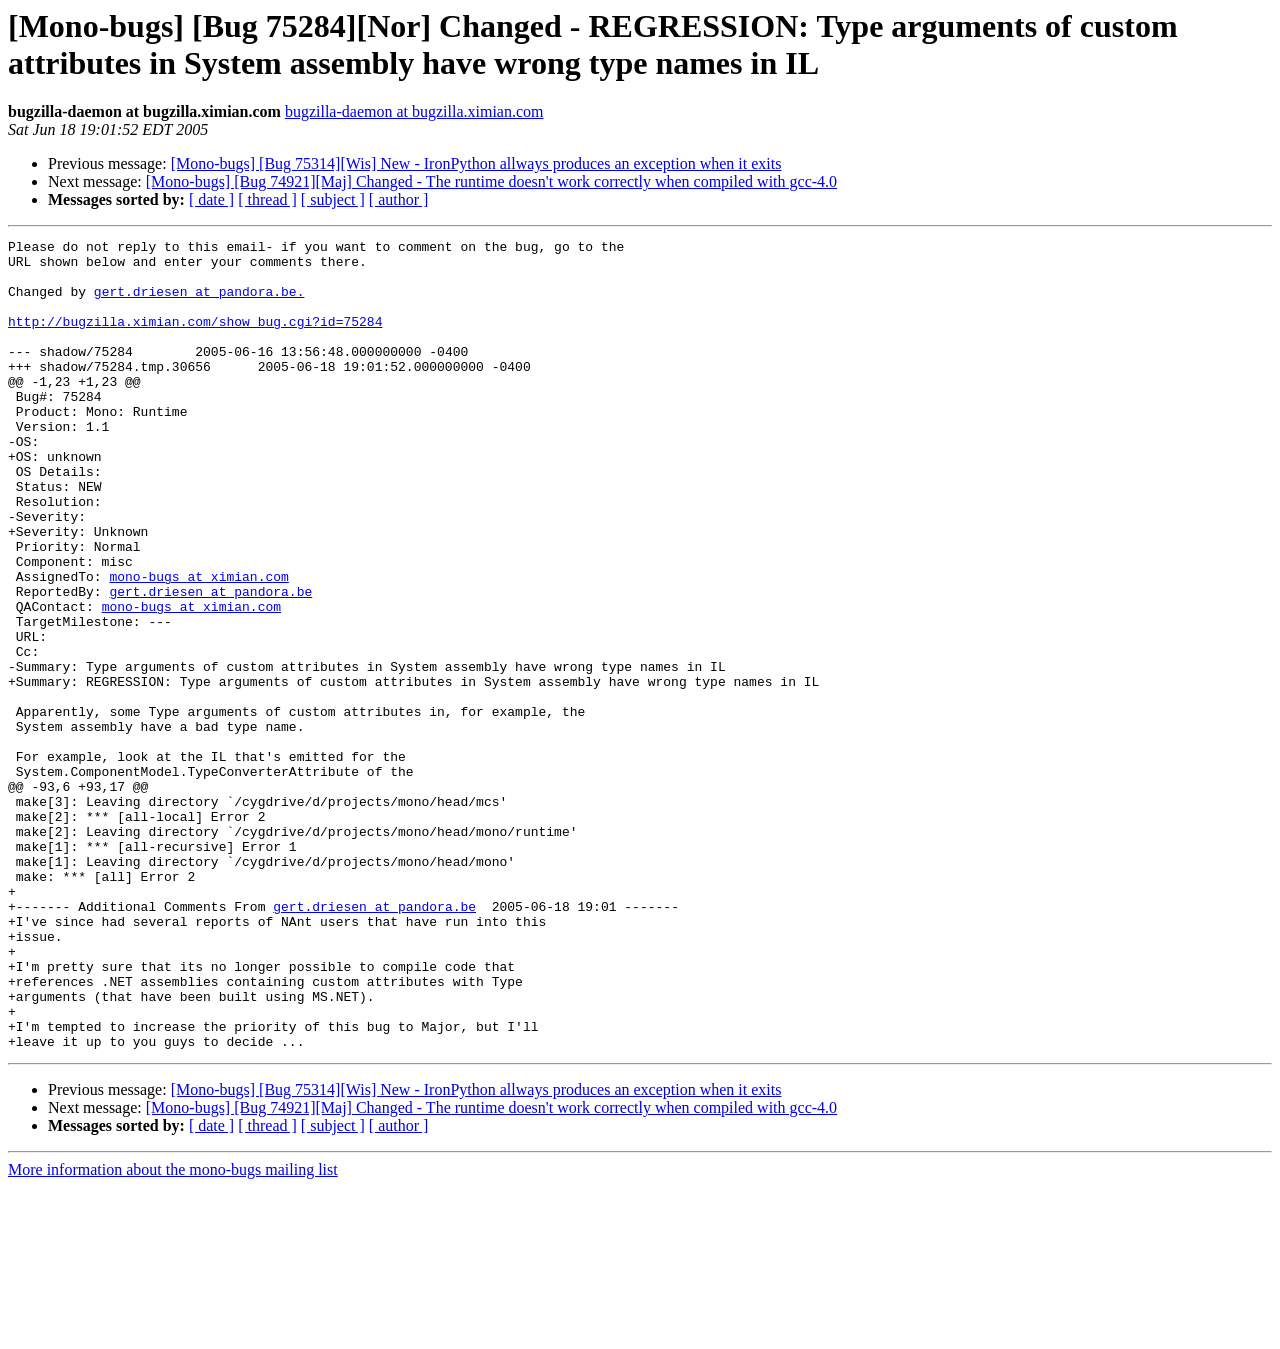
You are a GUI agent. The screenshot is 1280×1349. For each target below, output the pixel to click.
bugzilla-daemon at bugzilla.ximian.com (414, 111)
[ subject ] (333, 199)
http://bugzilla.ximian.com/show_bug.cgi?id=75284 (195, 339)
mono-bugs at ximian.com (198, 645)
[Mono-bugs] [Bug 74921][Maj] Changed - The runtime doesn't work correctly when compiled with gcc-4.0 (491, 181)
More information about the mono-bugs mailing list (173, 1331)
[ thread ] (267, 199)
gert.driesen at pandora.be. (199, 303)
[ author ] (399, 199)
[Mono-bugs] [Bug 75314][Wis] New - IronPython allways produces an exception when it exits (476, 163)
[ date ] (211, 199)
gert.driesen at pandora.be (210, 663)
